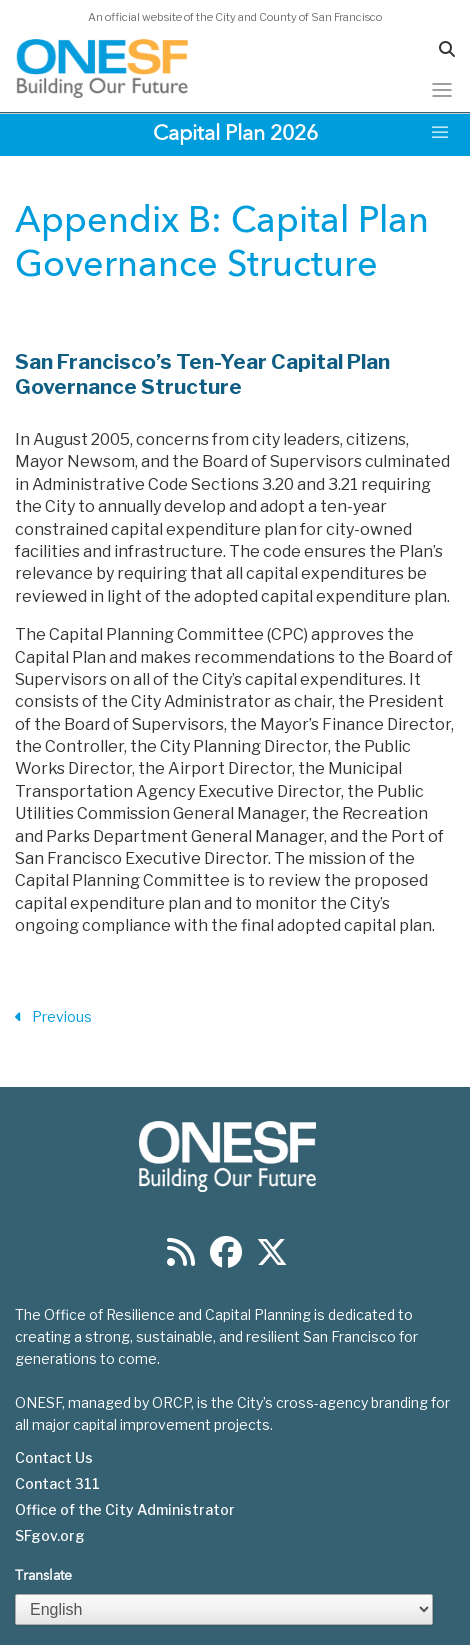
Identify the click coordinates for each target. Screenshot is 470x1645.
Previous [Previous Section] (53, 1017)
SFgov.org (50, 1536)
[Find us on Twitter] (272, 1258)
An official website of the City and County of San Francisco (235, 17)
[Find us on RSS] (181, 1258)
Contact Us (54, 1458)
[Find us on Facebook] (226, 1258)
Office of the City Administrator (125, 1510)
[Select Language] (224, 1609)
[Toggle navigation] (442, 90)
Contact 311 (57, 1484)
